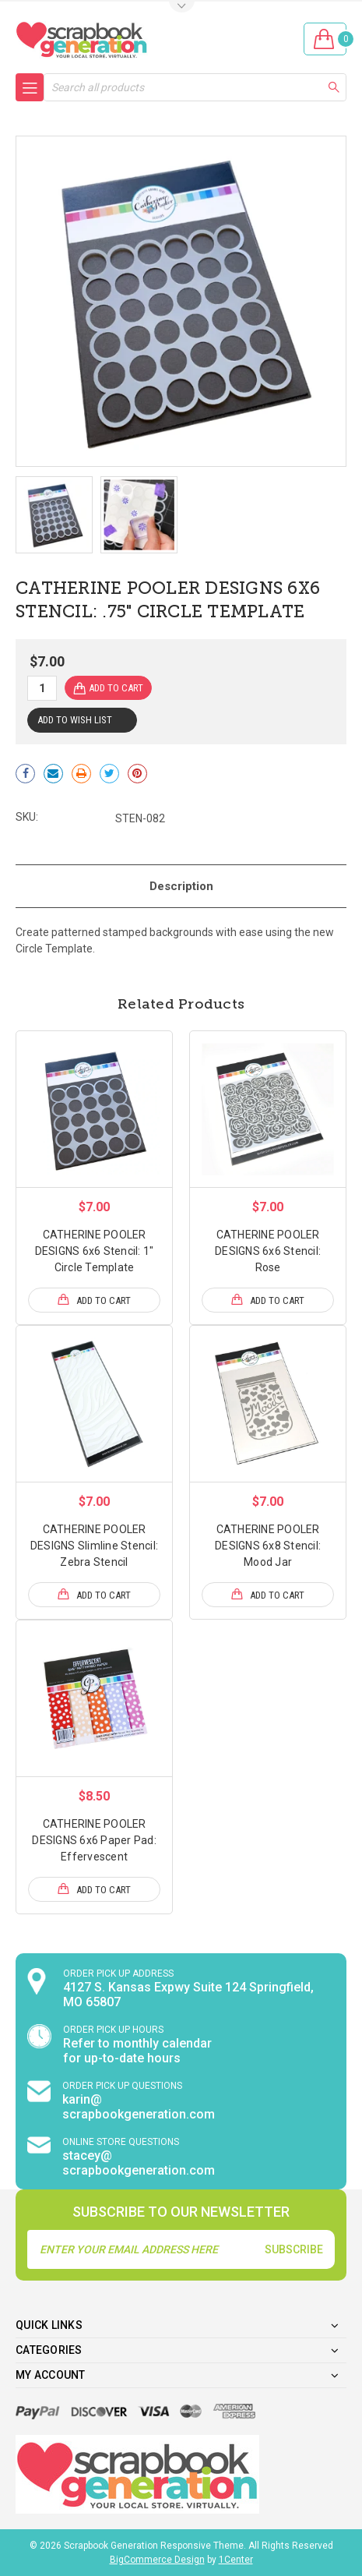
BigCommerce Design (157, 2559)
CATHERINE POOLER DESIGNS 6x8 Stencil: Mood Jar (268, 1545)
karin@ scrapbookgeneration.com (138, 2107)
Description (181, 886)
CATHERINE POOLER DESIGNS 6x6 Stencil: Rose (268, 1251)
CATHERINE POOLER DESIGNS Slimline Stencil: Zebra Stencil (94, 1545)
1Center (236, 2559)
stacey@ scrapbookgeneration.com (138, 2163)
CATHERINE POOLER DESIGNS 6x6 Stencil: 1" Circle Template (94, 1251)
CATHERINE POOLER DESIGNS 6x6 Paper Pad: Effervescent (94, 1840)
